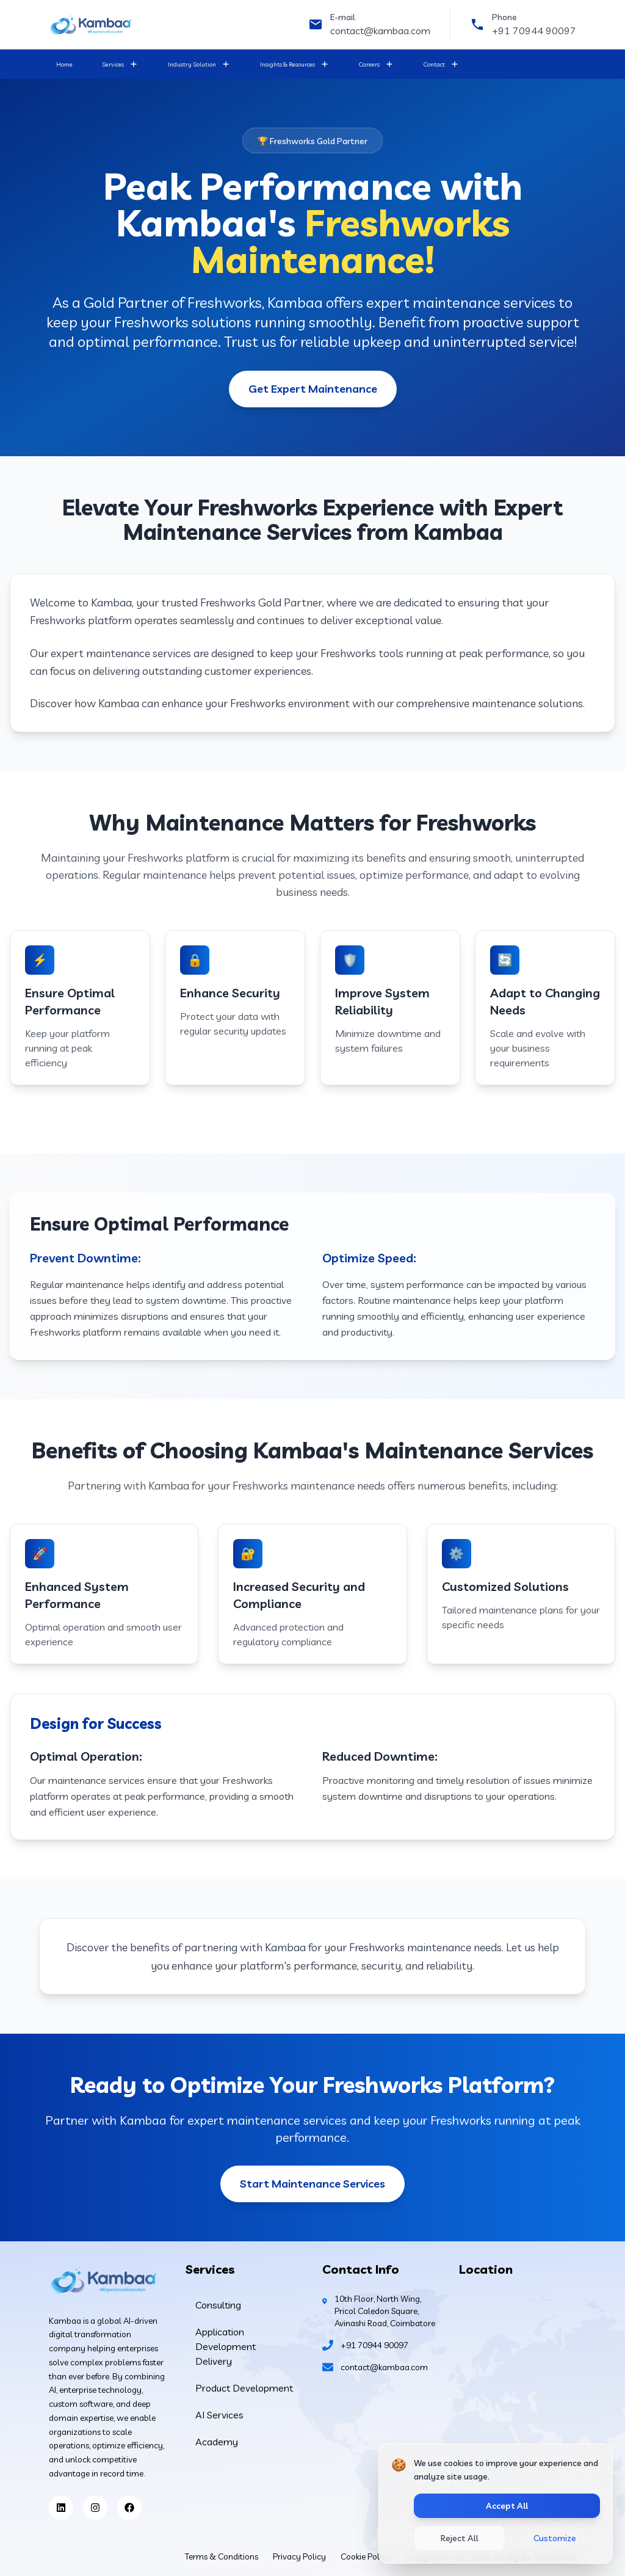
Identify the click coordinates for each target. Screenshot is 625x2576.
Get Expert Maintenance (312, 389)
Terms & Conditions (221, 2556)
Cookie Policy (366, 2556)
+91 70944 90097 (534, 30)
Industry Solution (192, 64)
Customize (554, 2538)
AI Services (219, 2415)
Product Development (244, 2388)
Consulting (218, 2305)
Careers (369, 64)
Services (113, 64)
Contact (434, 64)
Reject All (460, 2538)
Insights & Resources (287, 64)
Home (64, 64)
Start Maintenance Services (312, 2184)
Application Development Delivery (225, 2346)
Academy (216, 2442)
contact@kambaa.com (380, 30)
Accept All (507, 2505)
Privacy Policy (299, 2556)
